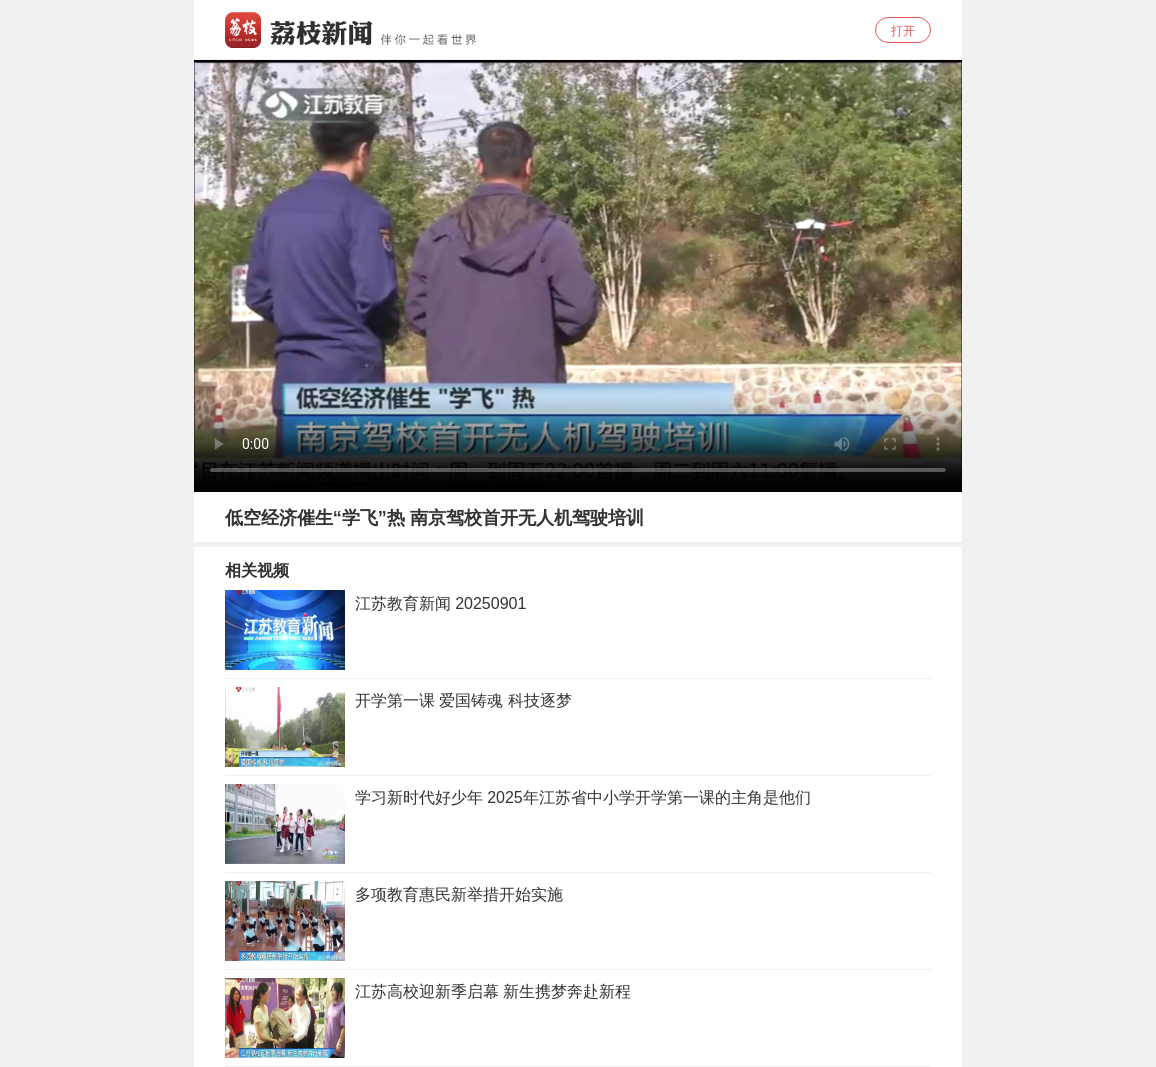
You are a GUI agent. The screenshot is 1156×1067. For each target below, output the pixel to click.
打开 (903, 31)
